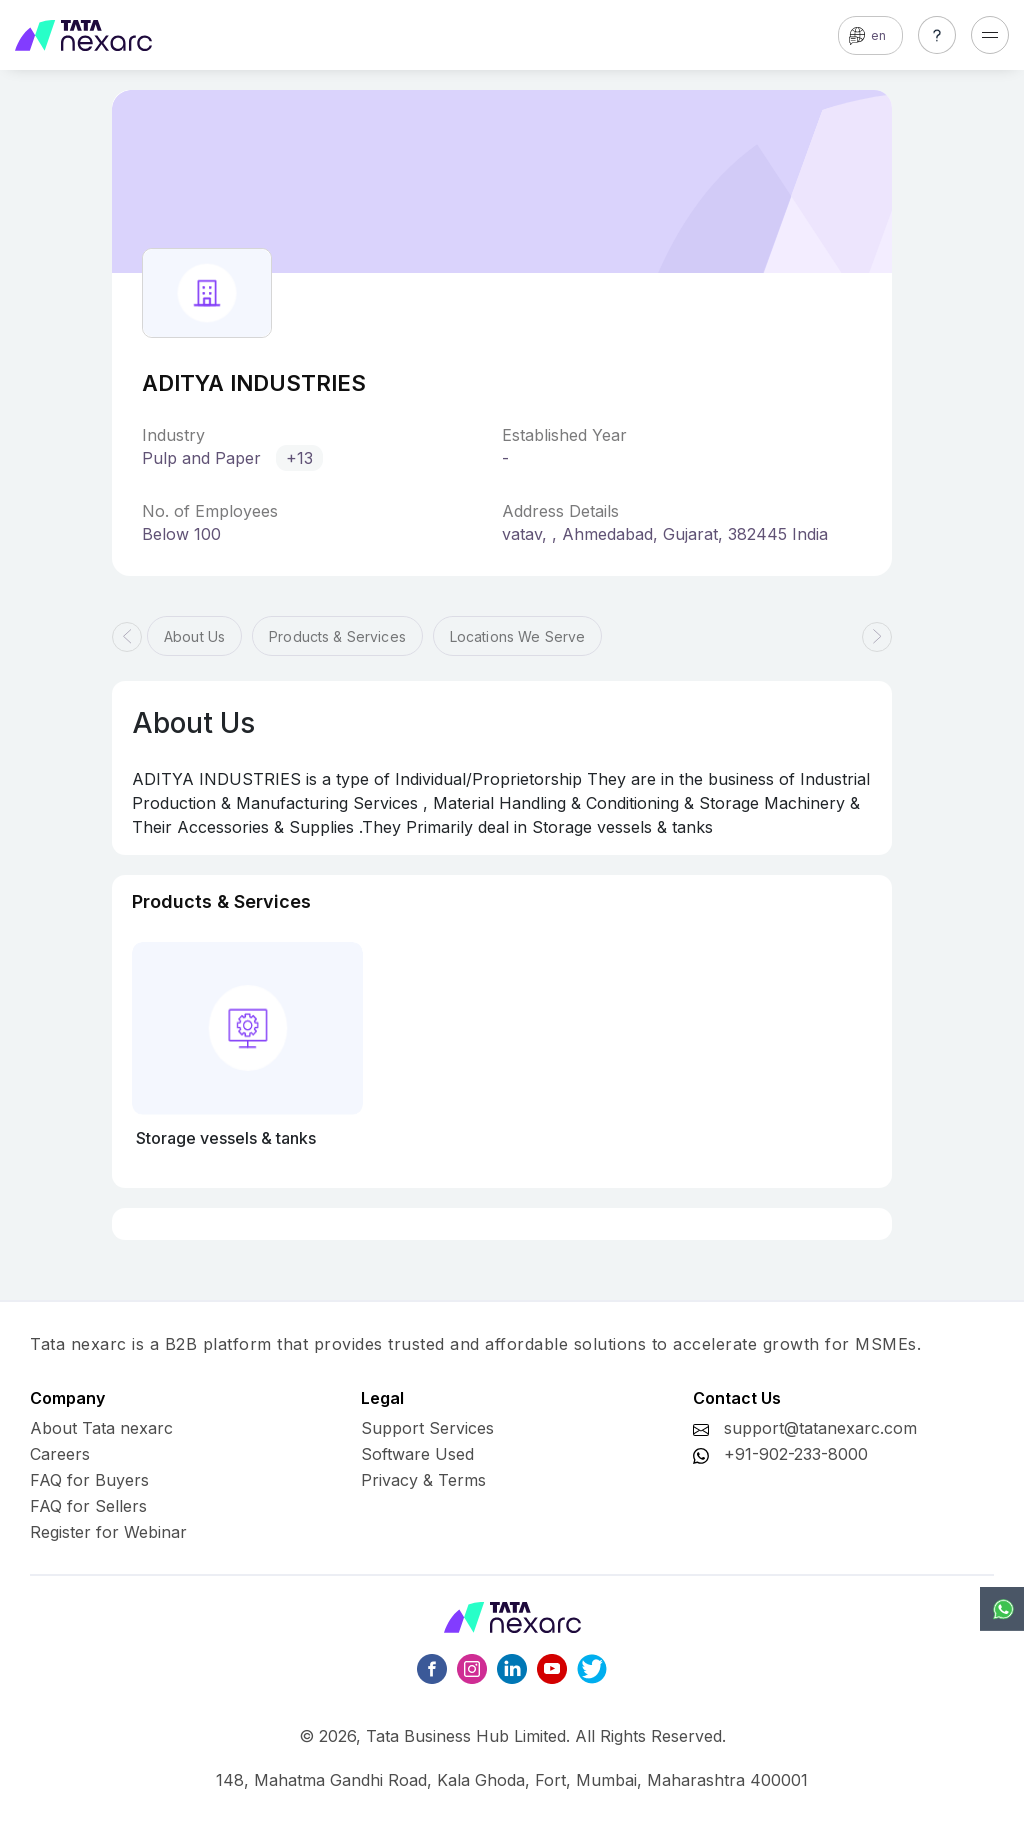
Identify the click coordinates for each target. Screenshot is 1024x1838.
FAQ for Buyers (89, 1480)
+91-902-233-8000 (796, 1454)
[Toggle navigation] (990, 35)
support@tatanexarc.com (820, 1428)
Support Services (427, 1428)
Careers (60, 1454)
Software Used (417, 1454)
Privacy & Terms (423, 1480)
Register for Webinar (108, 1532)
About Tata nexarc (101, 1428)
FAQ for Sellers (88, 1506)
